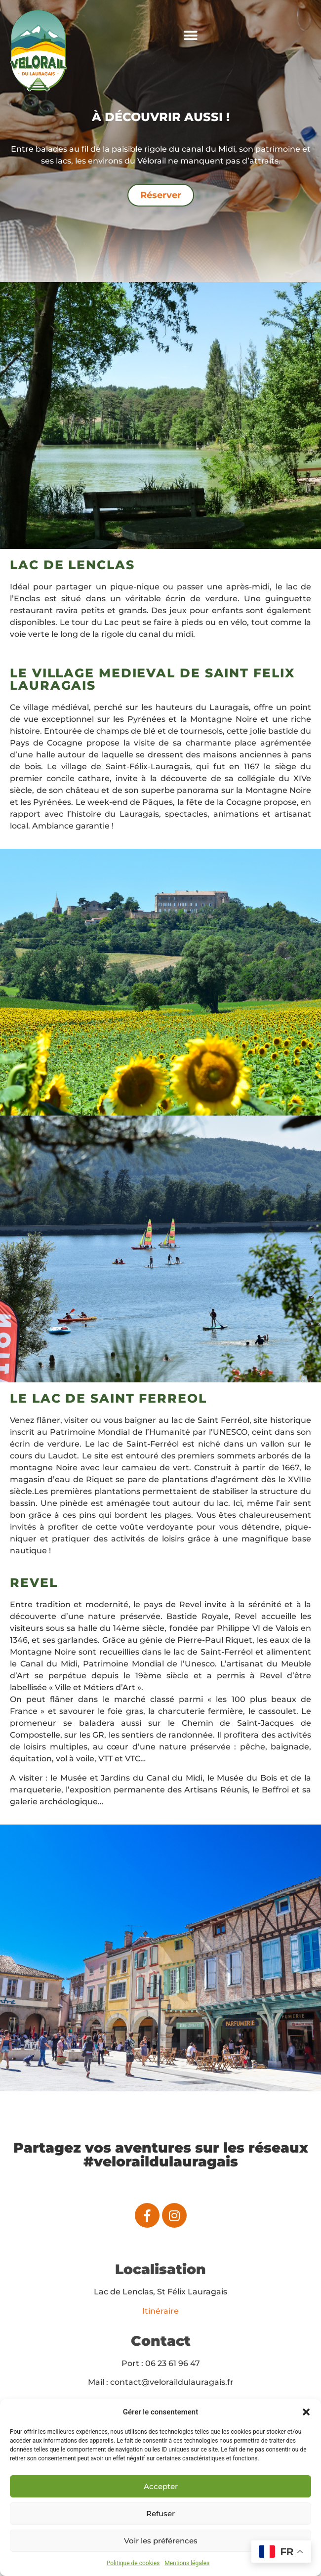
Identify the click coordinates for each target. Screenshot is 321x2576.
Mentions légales (186, 2563)
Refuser (160, 2513)
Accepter (161, 2486)
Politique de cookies (133, 2563)
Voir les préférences (161, 2540)
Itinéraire (160, 2311)
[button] (306, 2412)
